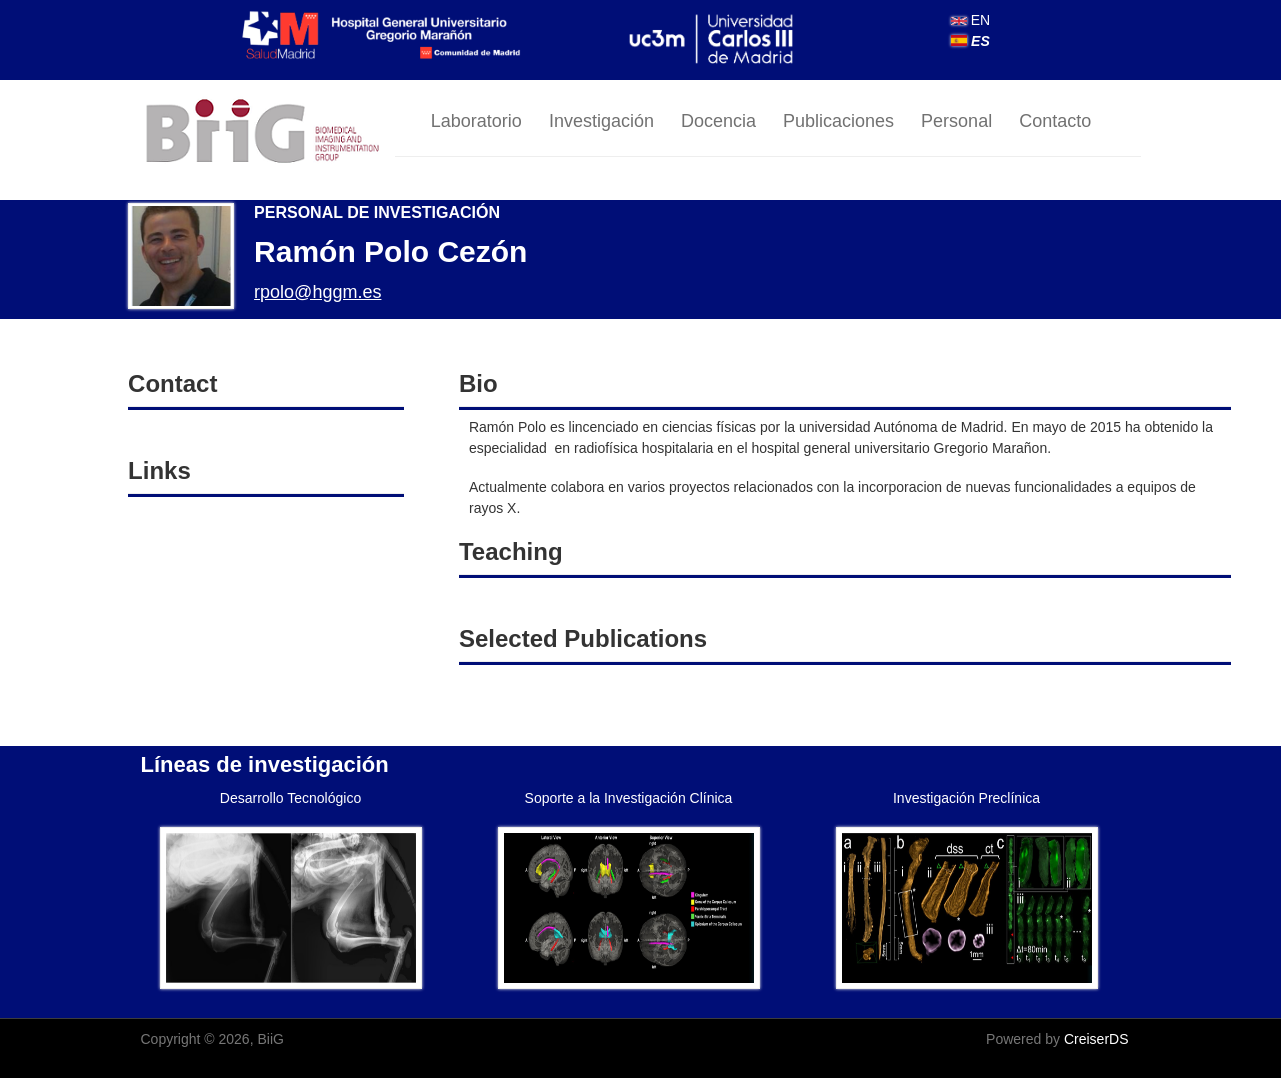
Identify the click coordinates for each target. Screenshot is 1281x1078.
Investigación (601, 121)
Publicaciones (838, 121)
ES (970, 41)
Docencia (718, 121)
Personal (956, 121)
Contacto (1055, 121)
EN (970, 20)
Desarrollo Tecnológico (290, 798)
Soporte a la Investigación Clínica (629, 798)
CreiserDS (1096, 1039)
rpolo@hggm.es (317, 292)
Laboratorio (476, 121)
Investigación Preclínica (966, 798)
